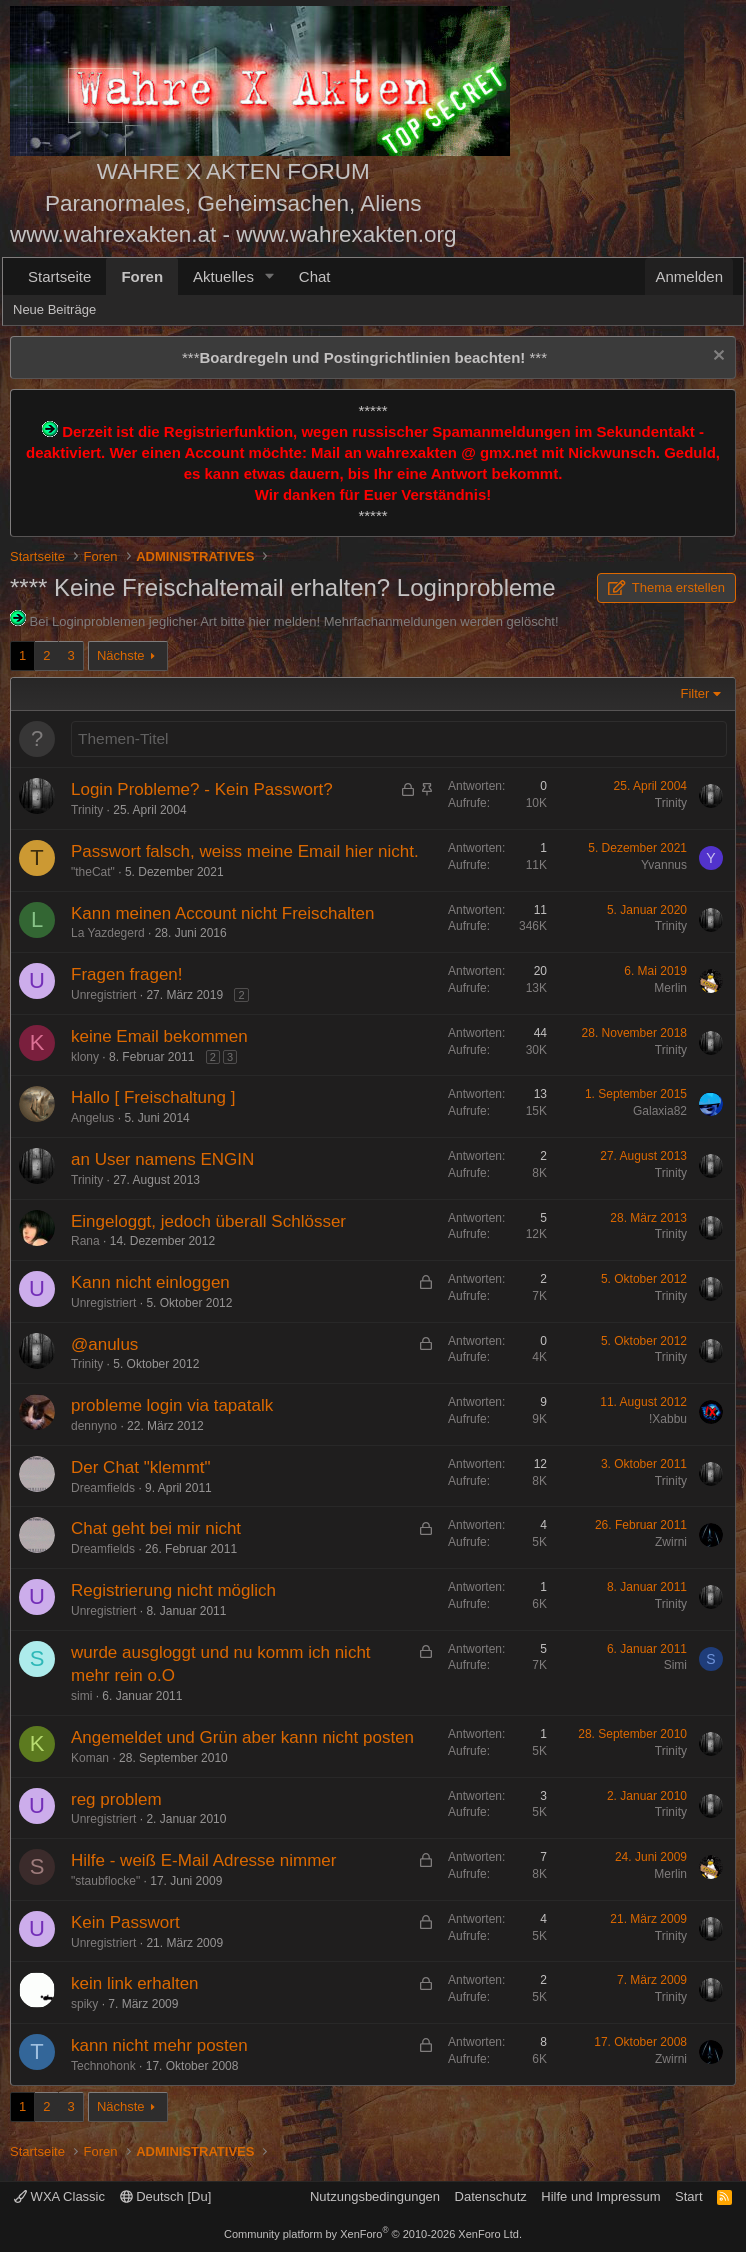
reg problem (116, 1799)
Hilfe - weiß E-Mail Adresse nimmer (203, 1860)
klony (85, 1057)
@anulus (104, 1344)
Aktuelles (223, 276)
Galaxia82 (660, 1111)
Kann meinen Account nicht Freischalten (222, 913)
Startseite (59, 276)
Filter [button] (695, 693)
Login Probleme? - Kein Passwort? (202, 789)
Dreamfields (103, 1488)
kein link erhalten (135, 1983)
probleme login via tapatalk (172, 1405)
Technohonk (103, 2066)
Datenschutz (491, 2196)
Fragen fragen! (127, 974)
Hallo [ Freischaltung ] (153, 1097)
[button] (270, 276)
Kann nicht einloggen (150, 1282)
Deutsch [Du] (166, 2196)
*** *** (364, 357)
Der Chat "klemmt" (141, 1467)
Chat (315, 276)
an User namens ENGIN (162, 1159)
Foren (142, 276)
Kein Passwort (125, 1922)
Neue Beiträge (54, 309)
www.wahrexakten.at (113, 234)
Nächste (121, 655)
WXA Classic (59, 2196)
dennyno (94, 1426)
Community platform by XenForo (373, 2234)
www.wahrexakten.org (346, 234)
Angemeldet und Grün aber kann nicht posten (242, 1737)
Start (688, 2196)
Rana (85, 1241)
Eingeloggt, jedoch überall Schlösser (208, 1221)
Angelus (92, 1118)
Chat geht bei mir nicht (156, 1528)
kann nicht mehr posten (159, 2045)
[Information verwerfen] (716, 357)
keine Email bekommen (159, 1036)
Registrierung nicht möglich (173, 1590)
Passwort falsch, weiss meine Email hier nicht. (245, 851)
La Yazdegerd (108, 933)
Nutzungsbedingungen (375, 2196)
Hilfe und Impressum (600, 2196)
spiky (84, 2004)
